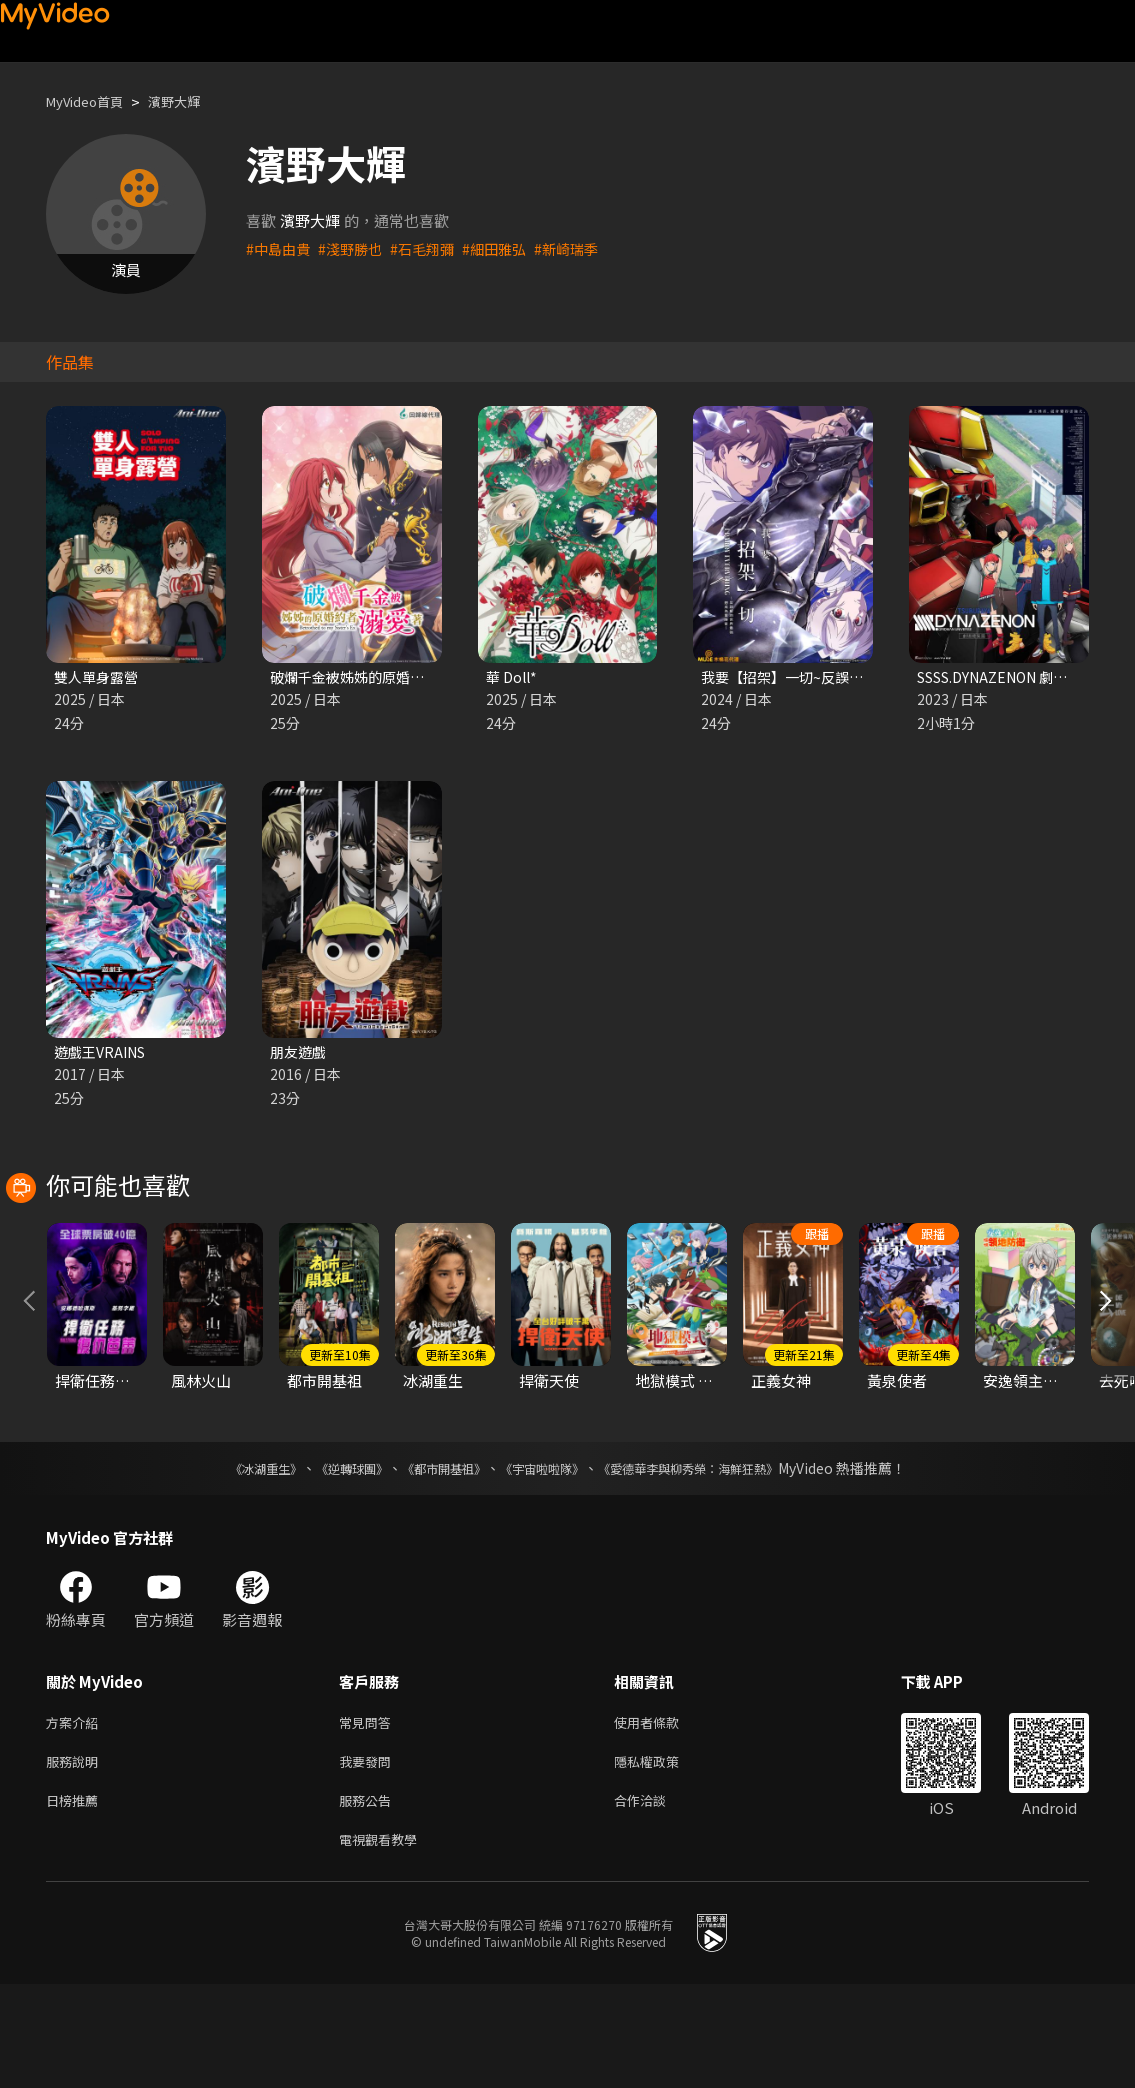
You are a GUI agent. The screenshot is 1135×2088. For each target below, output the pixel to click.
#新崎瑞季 (584, 248)
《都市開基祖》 (434, 1560)
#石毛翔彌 (432, 248)
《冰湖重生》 (231, 1560)
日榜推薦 (76, 1899)
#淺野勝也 (356, 248)
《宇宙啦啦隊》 (546, 1560)
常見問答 (369, 1815)
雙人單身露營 (99, 677)
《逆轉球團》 (329, 1560)
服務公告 (369, 1899)
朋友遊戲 (300, 1054)
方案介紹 (76, 1815)
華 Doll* (513, 677)
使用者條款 (663, 1815)
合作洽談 (656, 1899)
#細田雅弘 (508, 248)
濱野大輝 (192, 101)
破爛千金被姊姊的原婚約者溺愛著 (382, 677)
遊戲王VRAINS (104, 1054)
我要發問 (369, 1857)
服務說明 (76, 1857)
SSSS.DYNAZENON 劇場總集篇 (1024, 677)
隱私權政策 (663, 1857)
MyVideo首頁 (91, 101)
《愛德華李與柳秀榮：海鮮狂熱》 (714, 1560)
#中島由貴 (280, 248)
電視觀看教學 (384, 1941)
